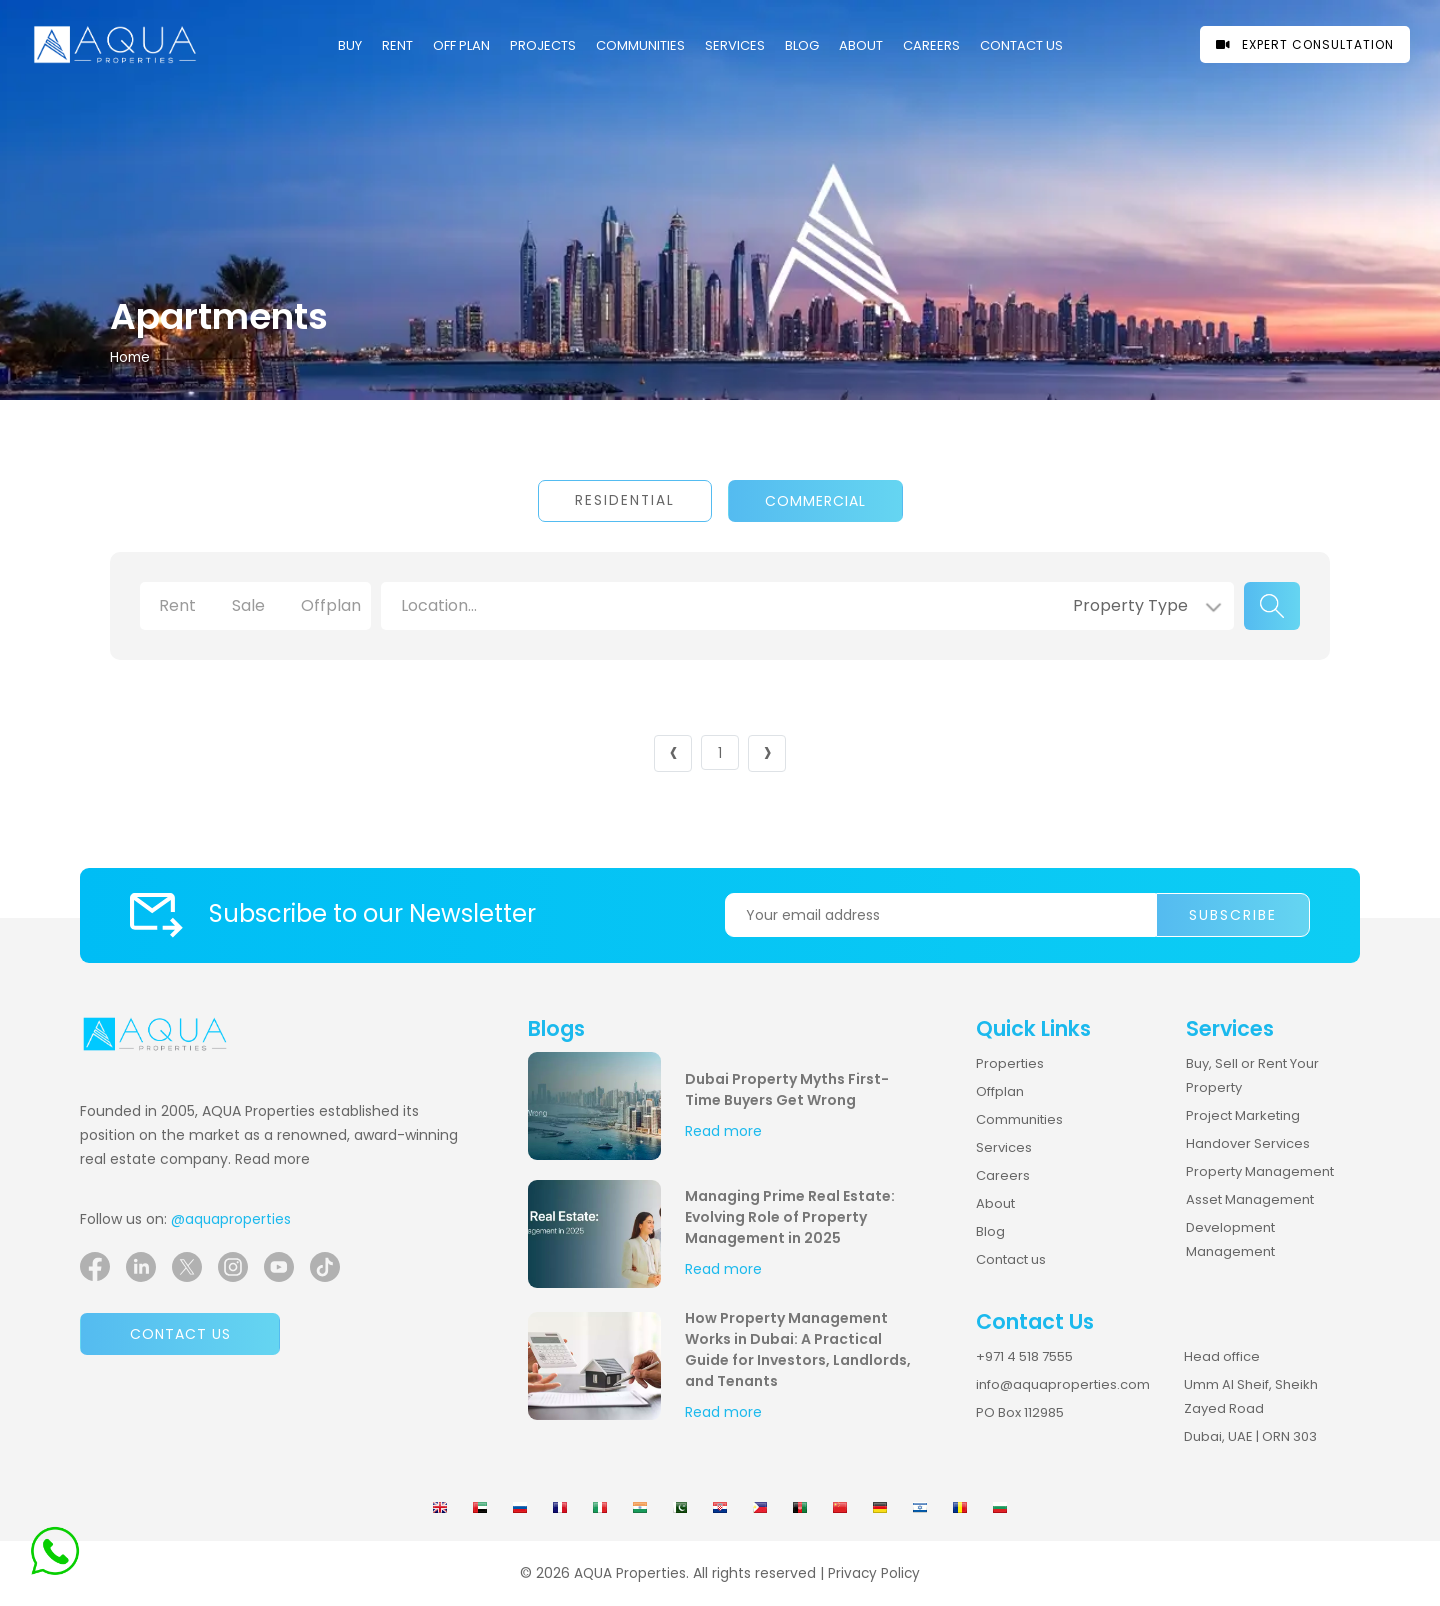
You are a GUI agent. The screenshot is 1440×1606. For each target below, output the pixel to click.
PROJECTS (543, 45)
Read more (272, 1159)
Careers (1003, 1175)
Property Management (1260, 1171)
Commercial (815, 501)
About (861, 45)
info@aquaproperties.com (1063, 1384)
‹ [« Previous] (673, 753)
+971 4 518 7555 (1024, 1356)
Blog (802, 45)
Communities (1019, 1119)
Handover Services (1248, 1143)
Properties (1010, 1063)
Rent (397, 45)
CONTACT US (1021, 45)
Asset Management (1250, 1199)
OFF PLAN (461, 45)
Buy (350, 45)
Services (735, 45)
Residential (625, 500)
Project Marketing (1243, 1115)
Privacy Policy (874, 1573)
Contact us (180, 1334)
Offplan (1000, 1091)
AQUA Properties (630, 1573)
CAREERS (931, 45)
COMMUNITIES (640, 45)
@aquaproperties (231, 1219)
